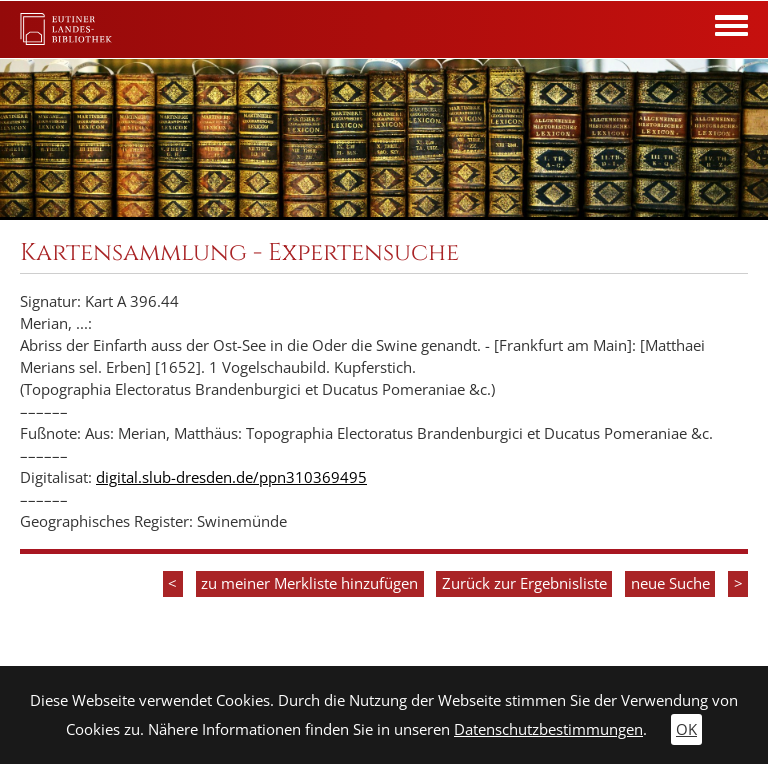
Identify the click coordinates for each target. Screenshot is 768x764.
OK (686, 729)
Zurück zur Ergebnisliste (524, 583)
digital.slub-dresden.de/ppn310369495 (231, 477)
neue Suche (670, 583)
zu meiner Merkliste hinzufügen (309, 583)
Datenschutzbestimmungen (548, 729)
